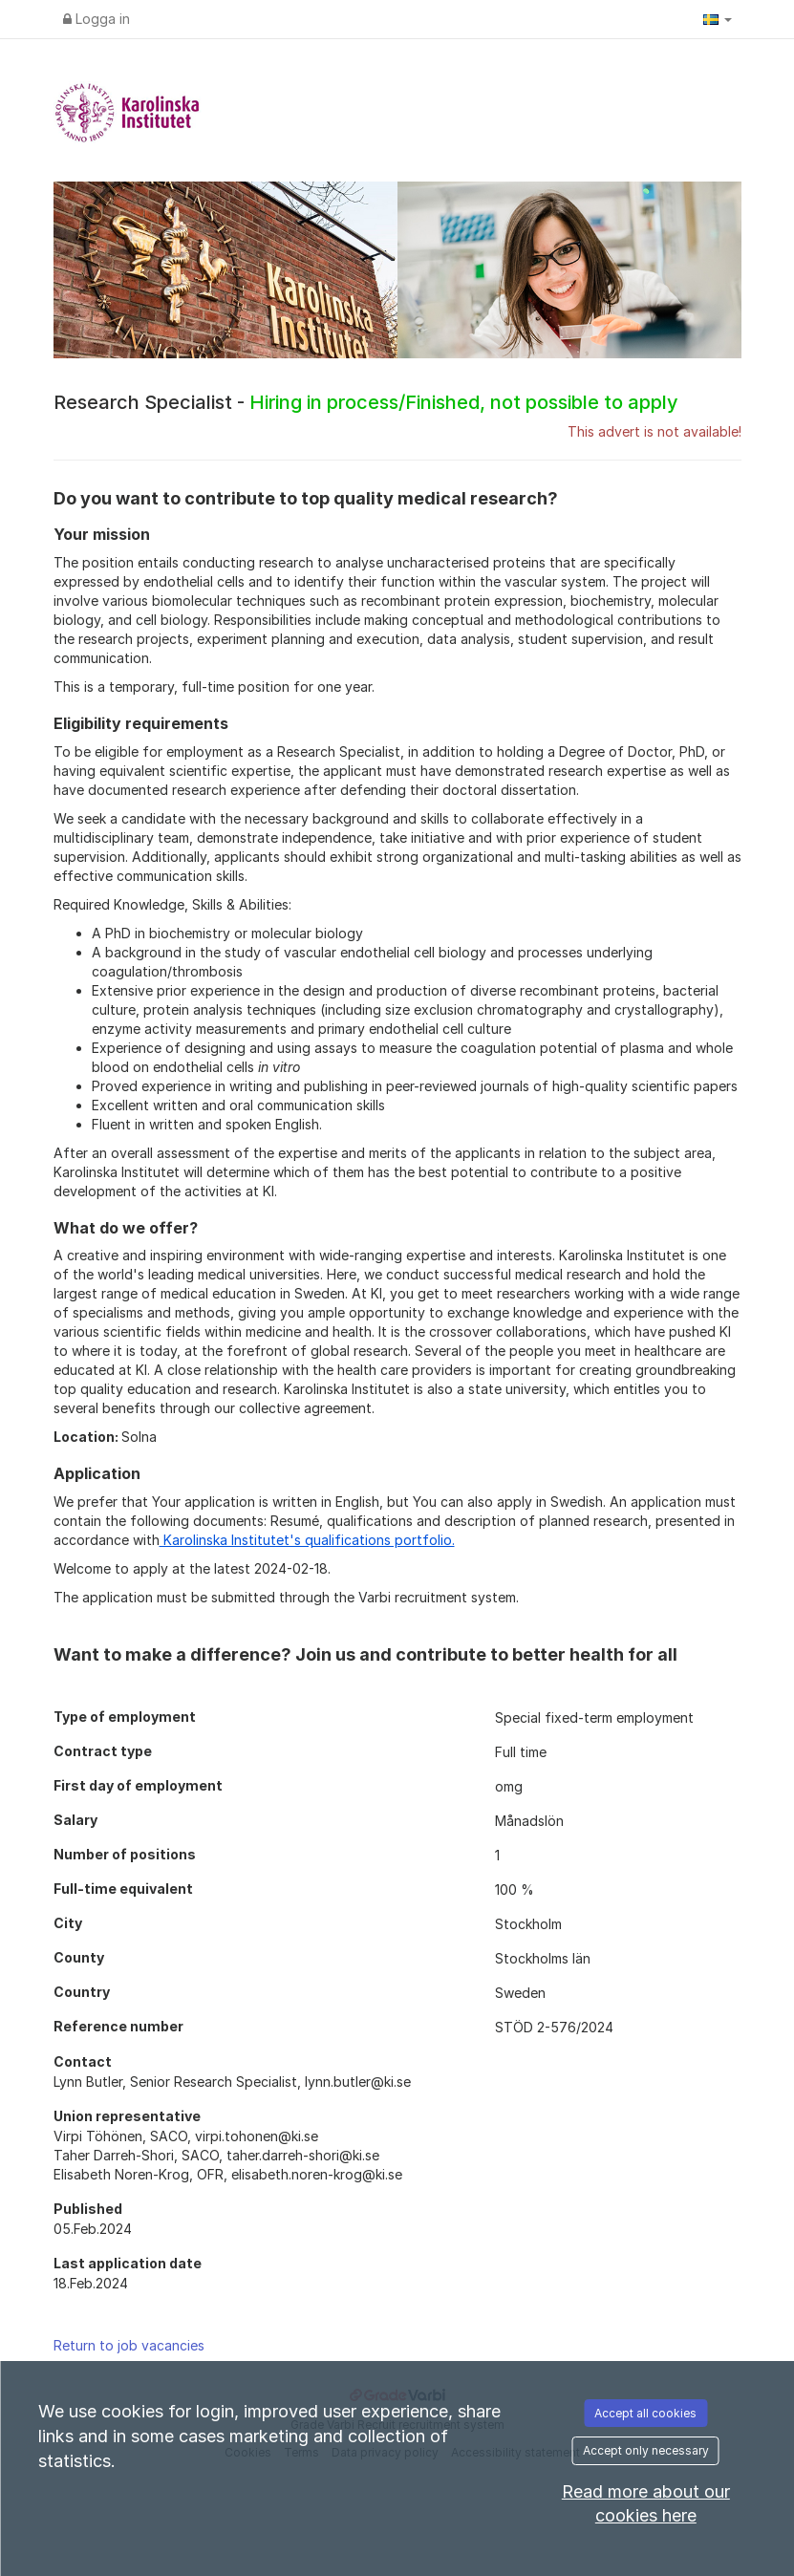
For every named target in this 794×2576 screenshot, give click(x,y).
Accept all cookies (645, 2413)
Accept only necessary (646, 2450)
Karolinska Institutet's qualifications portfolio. (307, 1540)
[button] (717, 19)
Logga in (96, 19)
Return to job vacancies (129, 2345)
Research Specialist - (366, 402)
